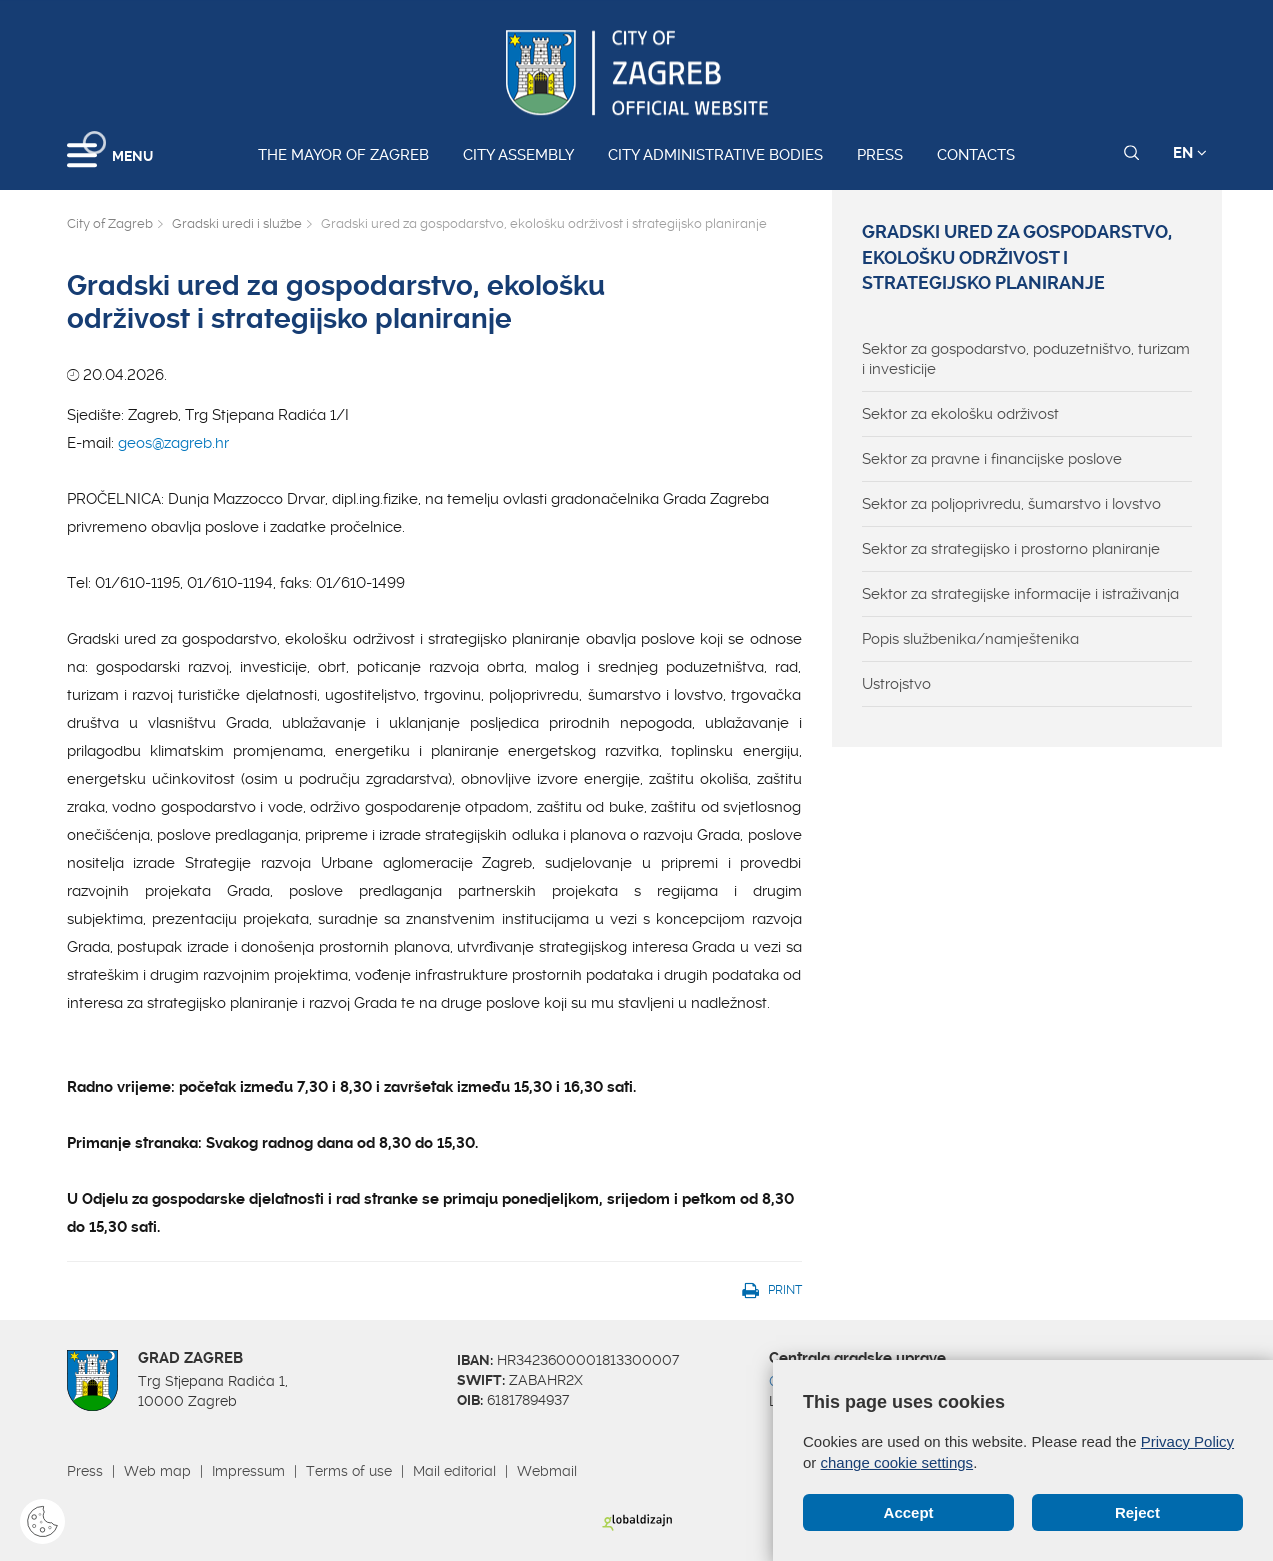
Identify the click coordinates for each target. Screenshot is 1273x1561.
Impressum (248, 1471)
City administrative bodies (715, 155)
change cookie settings (897, 1462)
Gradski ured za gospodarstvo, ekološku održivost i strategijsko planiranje (1017, 257)
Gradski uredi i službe (237, 223)
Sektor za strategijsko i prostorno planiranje (1011, 549)
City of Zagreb (110, 223)
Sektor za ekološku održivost (960, 414)
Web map (157, 1471)
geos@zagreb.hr (173, 443)
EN (1190, 153)
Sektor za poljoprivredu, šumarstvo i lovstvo (1011, 504)
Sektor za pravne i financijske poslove (992, 459)
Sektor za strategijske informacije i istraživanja (1020, 594)
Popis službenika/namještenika (970, 639)
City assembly (518, 155)
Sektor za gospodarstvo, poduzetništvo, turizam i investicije (1026, 359)
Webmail (547, 1471)
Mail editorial (454, 1471)
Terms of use (349, 1471)
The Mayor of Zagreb (343, 155)
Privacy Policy (1187, 1441)
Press (880, 155)
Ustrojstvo (896, 684)
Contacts (976, 155)
